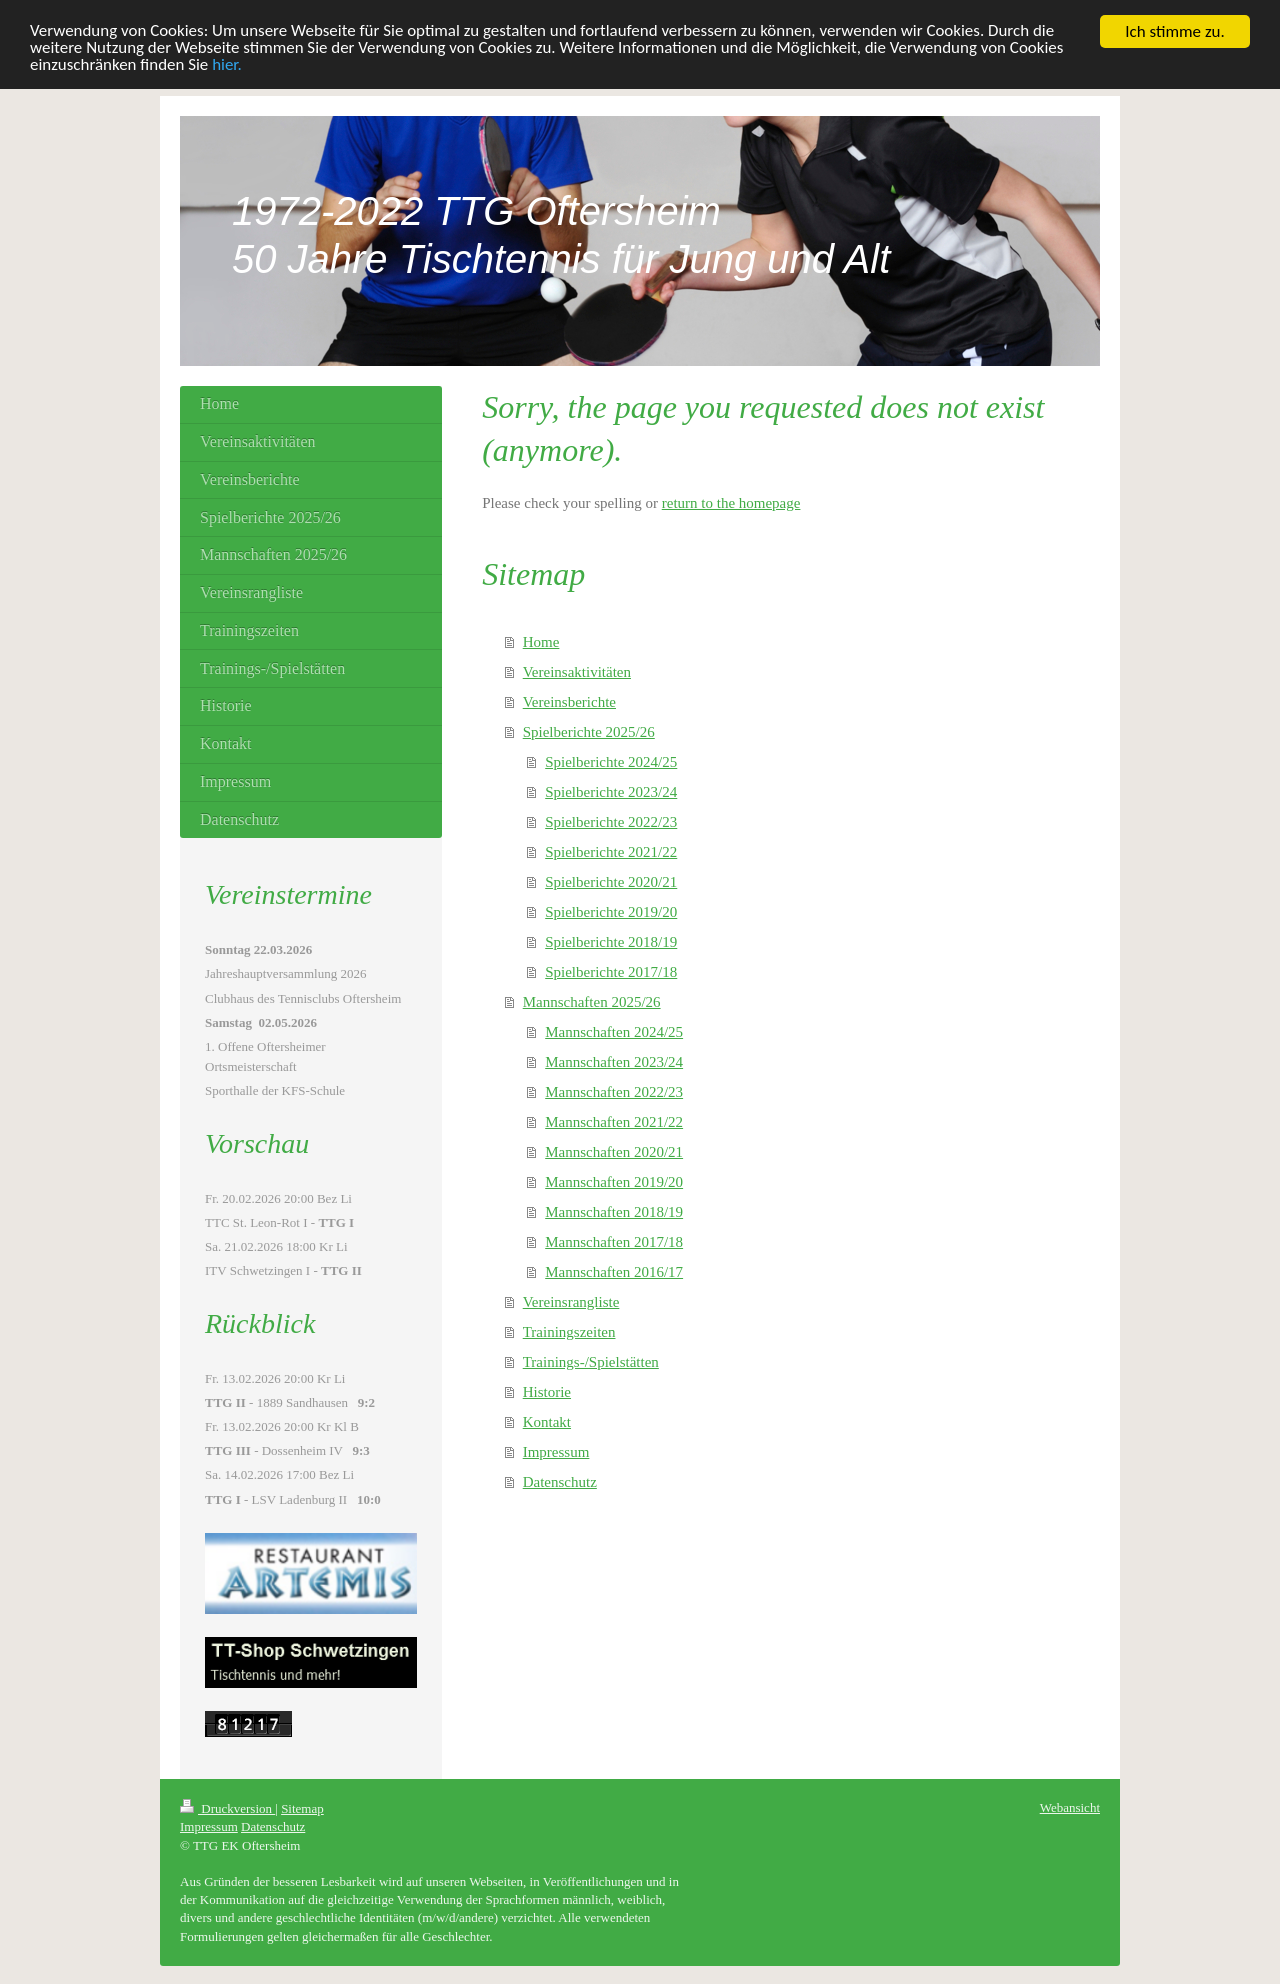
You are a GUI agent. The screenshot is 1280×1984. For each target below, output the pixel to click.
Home (541, 641)
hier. (228, 65)
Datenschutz (560, 1481)
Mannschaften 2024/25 (614, 1031)
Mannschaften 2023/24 (614, 1061)
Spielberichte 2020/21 (611, 881)
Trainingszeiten (569, 1331)
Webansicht (1070, 1807)
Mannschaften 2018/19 (614, 1211)
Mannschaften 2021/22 (614, 1121)
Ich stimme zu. (1175, 31)
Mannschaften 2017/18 (614, 1241)
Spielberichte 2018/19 (611, 941)
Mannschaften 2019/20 (614, 1181)
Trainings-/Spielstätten (591, 1361)
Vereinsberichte (569, 701)
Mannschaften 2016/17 (614, 1271)
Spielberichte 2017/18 (611, 971)
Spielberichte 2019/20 (611, 911)
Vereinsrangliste (571, 1301)
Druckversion (227, 1808)
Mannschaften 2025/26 (592, 1001)
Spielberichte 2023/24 (611, 791)
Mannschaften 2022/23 (614, 1091)
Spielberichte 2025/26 (589, 731)
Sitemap (302, 1808)
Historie (547, 1391)
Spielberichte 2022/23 (611, 821)
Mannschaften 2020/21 (614, 1151)
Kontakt (547, 1421)
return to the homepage (731, 503)
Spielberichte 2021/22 (611, 851)
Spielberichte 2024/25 (611, 761)
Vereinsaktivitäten (577, 671)
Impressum (556, 1451)
